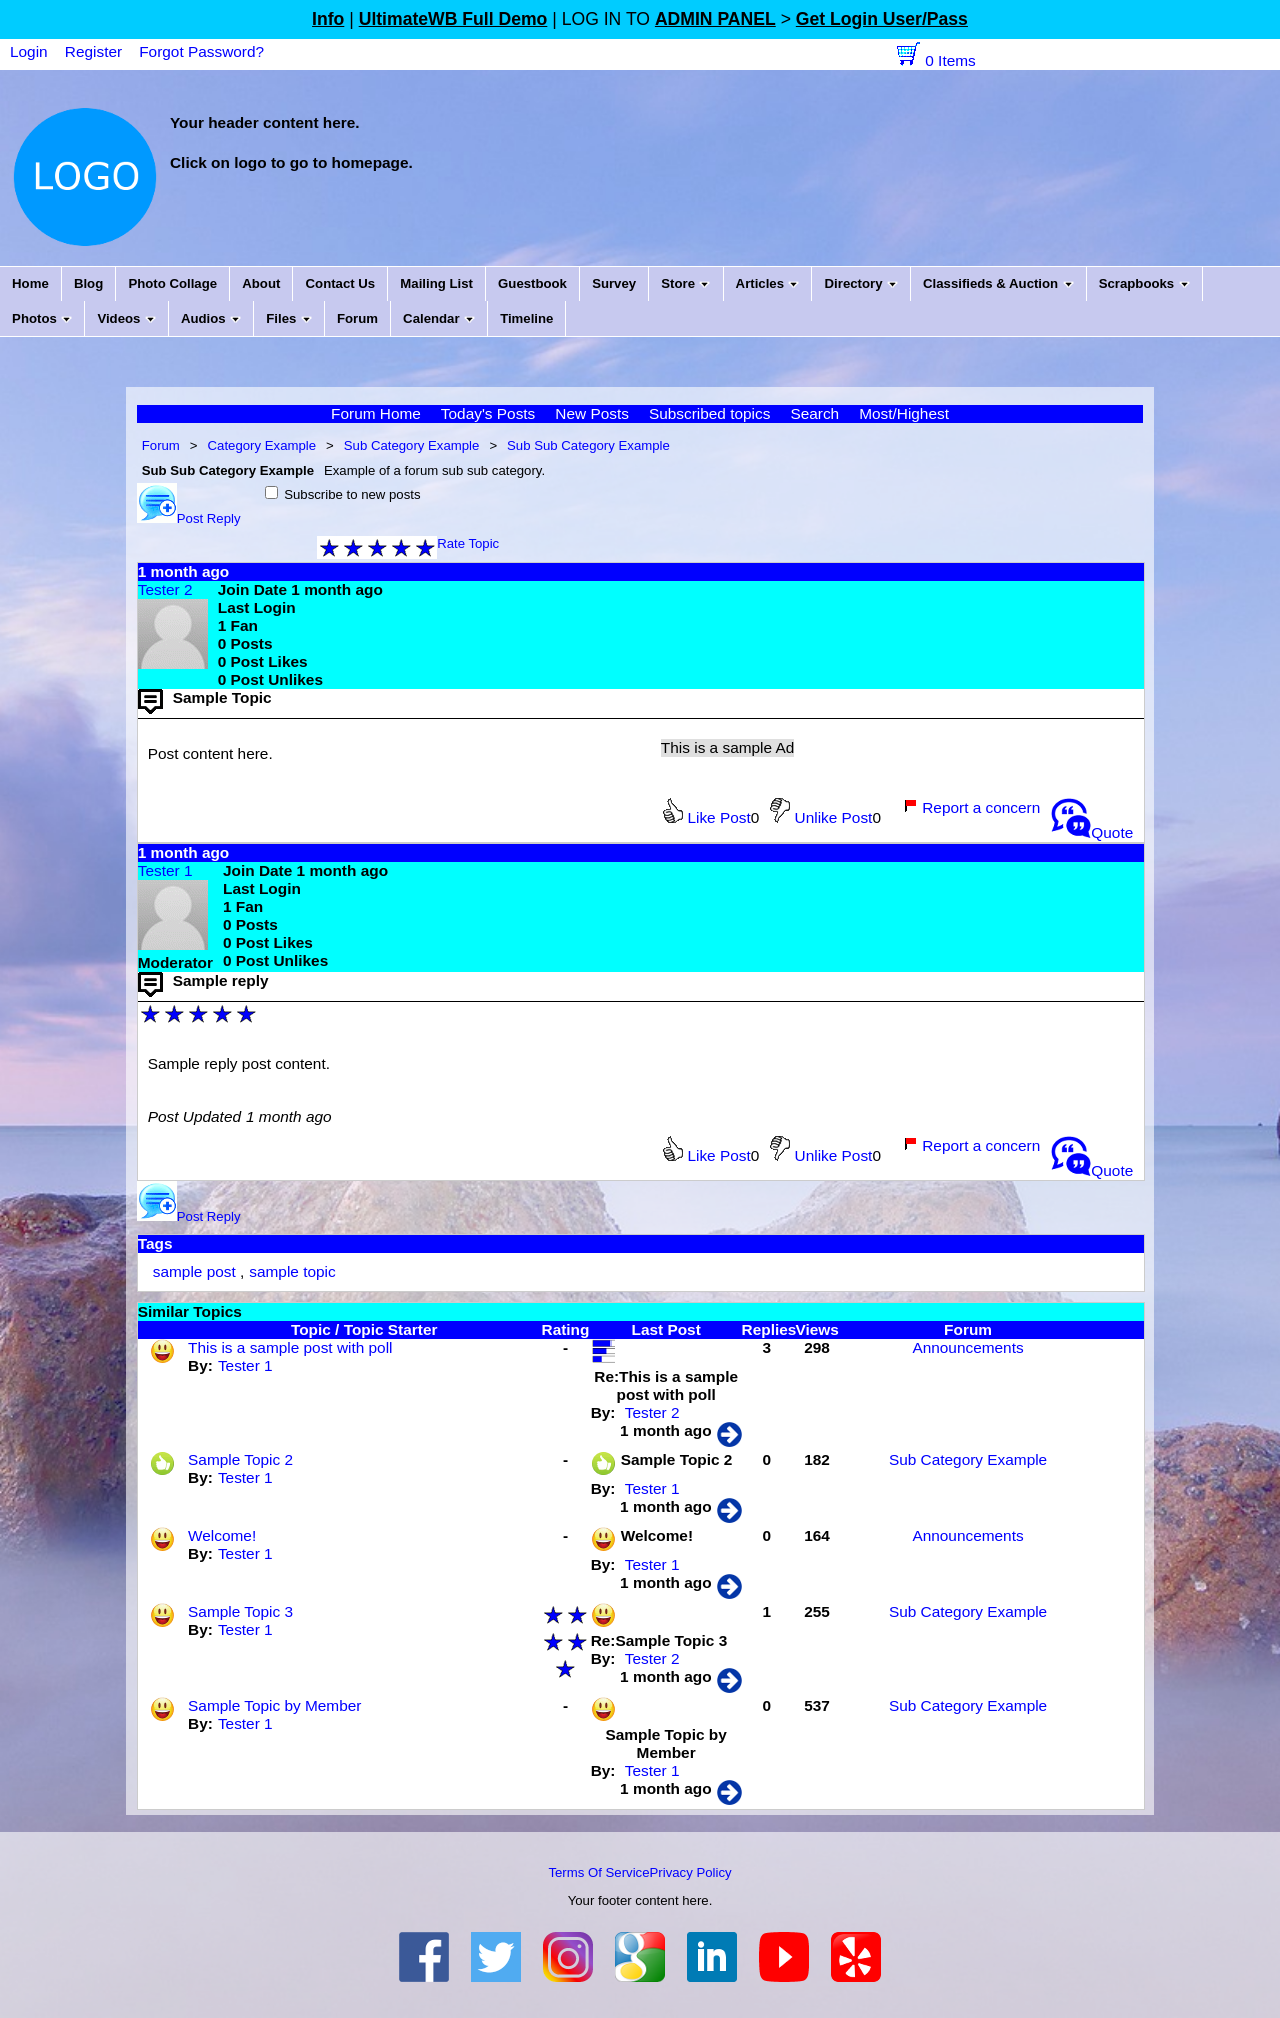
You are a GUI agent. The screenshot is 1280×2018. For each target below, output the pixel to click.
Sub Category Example (412, 445)
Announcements (967, 1347)
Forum (161, 445)
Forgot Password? (201, 51)
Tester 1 (165, 870)
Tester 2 (165, 589)
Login (29, 51)
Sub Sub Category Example (588, 445)
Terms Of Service (598, 1872)
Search (814, 413)
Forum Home (376, 413)
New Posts (592, 413)
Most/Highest (904, 413)
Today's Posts (488, 413)
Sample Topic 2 (240, 1459)
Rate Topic (468, 543)
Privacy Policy (691, 1872)
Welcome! (222, 1535)
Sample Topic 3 (240, 1611)
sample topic (292, 1271)
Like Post (707, 817)
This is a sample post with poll (290, 1347)
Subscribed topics (709, 413)
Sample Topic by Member (274, 1705)
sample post (194, 1271)
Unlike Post (821, 817)
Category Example (262, 445)
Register (93, 51)
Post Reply (189, 518)
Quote (1092, 832)
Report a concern (971, 807)
